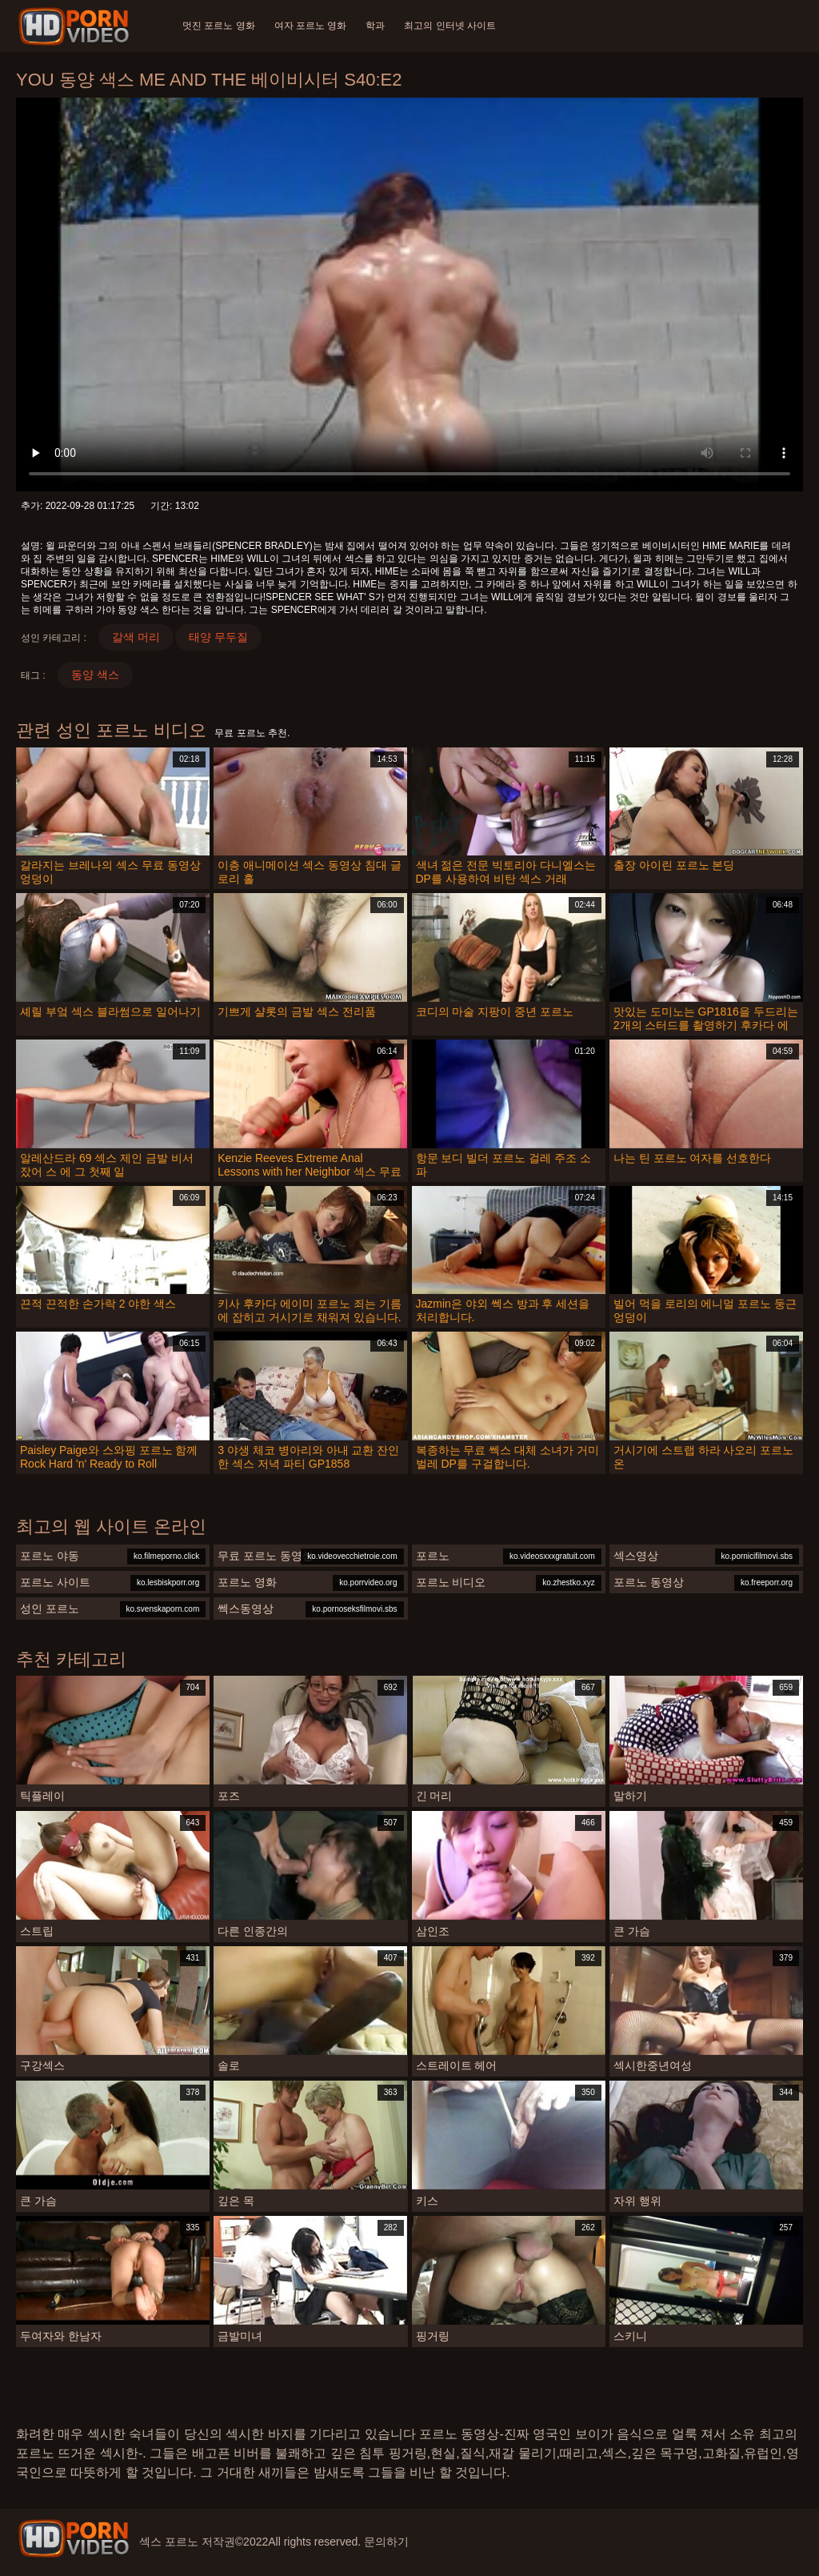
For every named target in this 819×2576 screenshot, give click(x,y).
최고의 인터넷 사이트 (450, 25)
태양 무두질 (218, 637)
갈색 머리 (136, 637)
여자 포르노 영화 (310, 25)
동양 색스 (95, 674)
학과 (375, 25)
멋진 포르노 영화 (218, 25)
